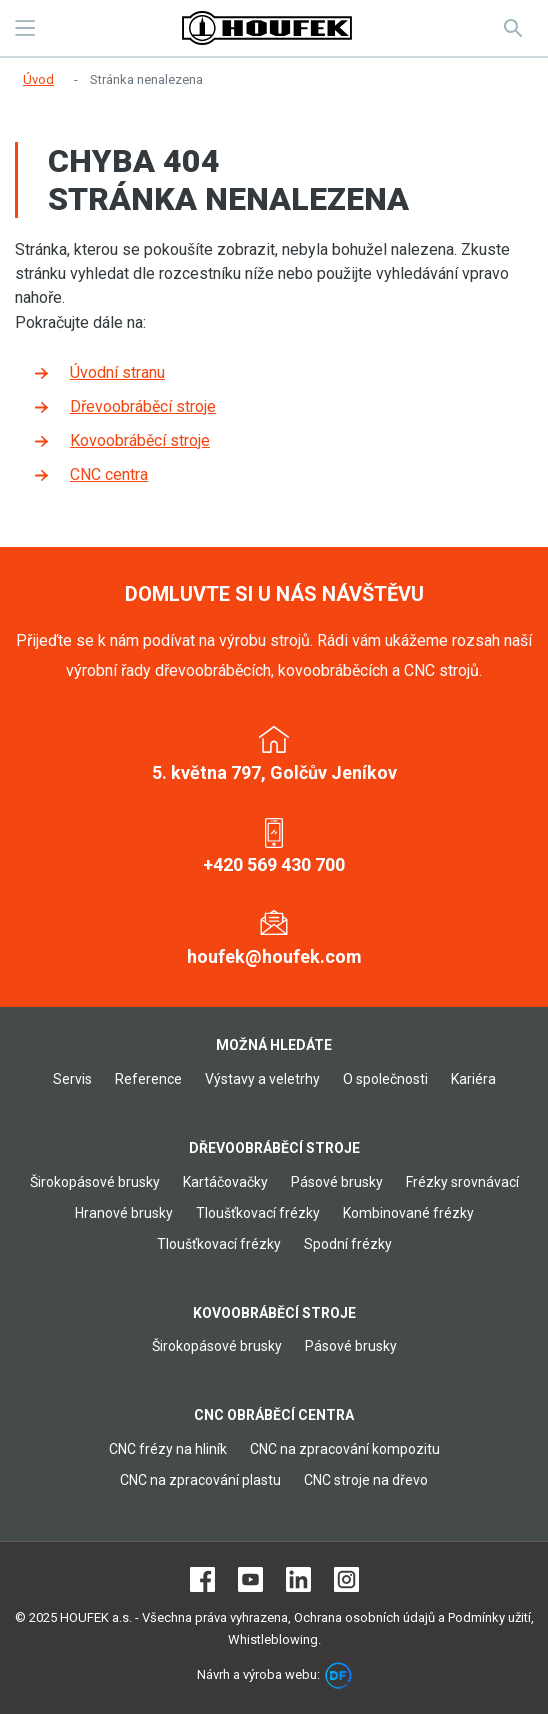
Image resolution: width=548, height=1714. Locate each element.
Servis (72, 1079)
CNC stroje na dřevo (366, 1480)
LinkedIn (298, 1579)
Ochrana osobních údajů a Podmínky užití (412, 1617)
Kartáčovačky (225, 1182)
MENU (25, 28)
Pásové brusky (337, 1182)
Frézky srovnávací (462, 1182)
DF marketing (338, 1675)
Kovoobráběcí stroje (140, 440)
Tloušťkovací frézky (258, 1213)
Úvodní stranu (117, 372)
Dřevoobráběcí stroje (143, 406)
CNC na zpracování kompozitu (345, 1449)
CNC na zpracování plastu (200, 1480)
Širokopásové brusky (95, 1182)
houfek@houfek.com (274, 956)
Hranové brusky (124, 1213)
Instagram (346, 1579)
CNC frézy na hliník (168, 1449)
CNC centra (109, 474)
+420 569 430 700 (274, 864)
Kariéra (473, 1079)
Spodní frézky (348, 1244)
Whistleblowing (273, 1639)
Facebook (202, 1579)
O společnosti (385, 1079)
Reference (148, 1079)
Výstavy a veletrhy (262, 1079)
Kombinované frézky (408, 1213)
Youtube (250, 1579)
